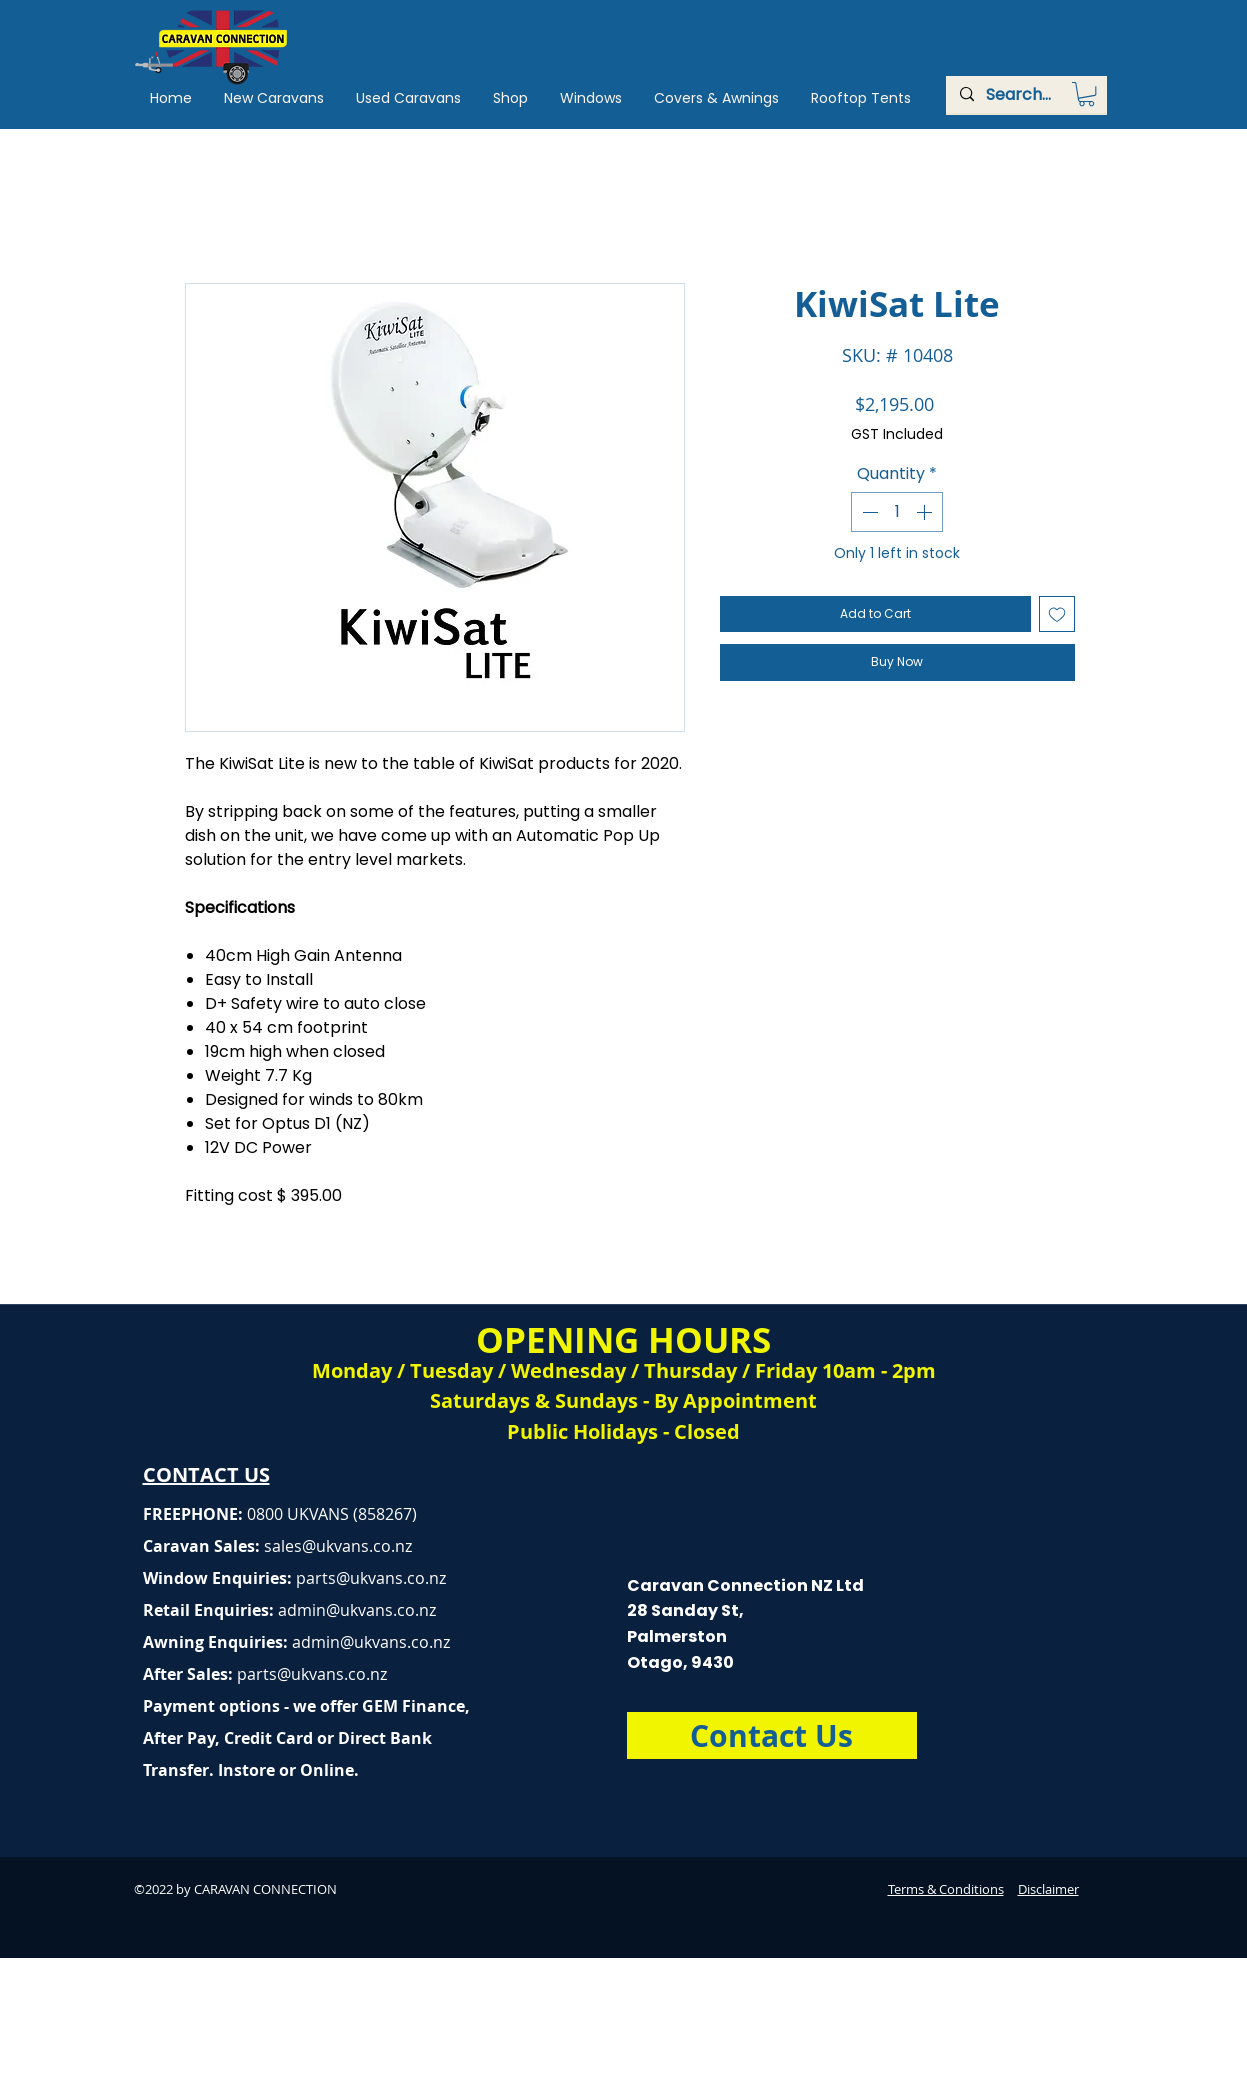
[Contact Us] (772, 1735)
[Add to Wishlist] (1057, 614)
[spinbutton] (897, 512)
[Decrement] (868, 512)
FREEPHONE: (195, 1514)
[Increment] (926, 512)
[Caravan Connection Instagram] (1081, 2065)
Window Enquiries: (219, 1578)
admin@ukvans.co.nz (357, 1610)
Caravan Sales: (222, 1546)
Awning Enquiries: (296, 1642)
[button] (1086, 94)
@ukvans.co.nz (357, 1546)
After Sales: (190, 1674)
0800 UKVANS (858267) (332, 1514)
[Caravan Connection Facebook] (1043, 2065)
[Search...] (1025, 95)
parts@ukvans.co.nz (371, 1578)
